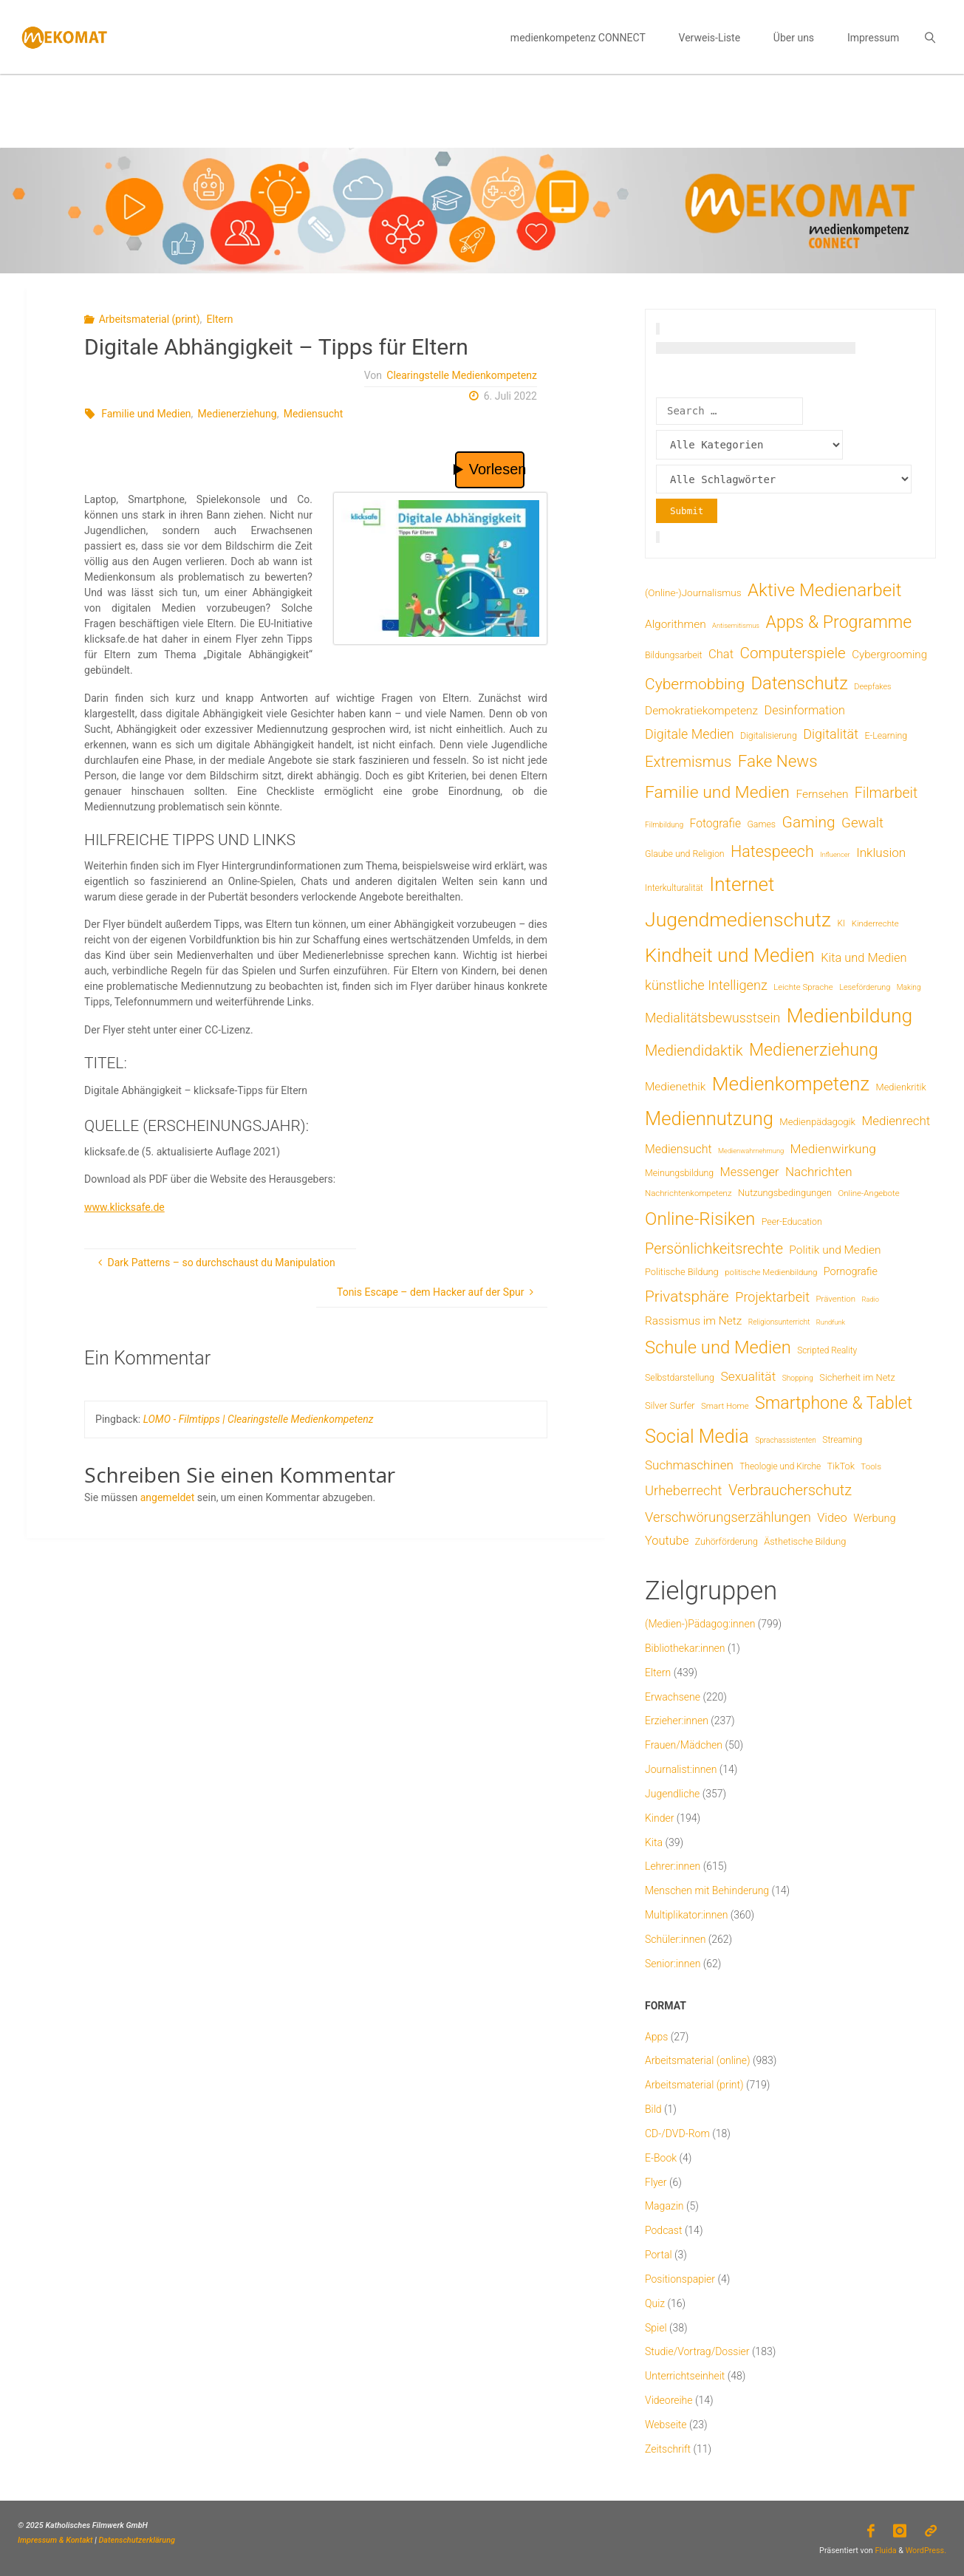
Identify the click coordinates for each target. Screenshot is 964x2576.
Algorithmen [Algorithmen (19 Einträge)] (675, 624)
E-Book (661, 2158)
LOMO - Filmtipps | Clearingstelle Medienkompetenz (258, 1419)
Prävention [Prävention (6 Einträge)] (835, 1299)
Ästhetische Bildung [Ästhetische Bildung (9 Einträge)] (805, 1541)
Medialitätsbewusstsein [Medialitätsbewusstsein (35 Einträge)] (712, 1018)
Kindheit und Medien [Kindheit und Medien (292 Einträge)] (730, 955)
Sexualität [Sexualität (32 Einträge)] (748, 1376)
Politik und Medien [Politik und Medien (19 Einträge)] (835, 1250)
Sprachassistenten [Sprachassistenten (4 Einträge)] (785, 1440)
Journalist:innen (681, 1769)
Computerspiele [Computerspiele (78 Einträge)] (793, 653)
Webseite (666, 2424)
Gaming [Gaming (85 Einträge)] (808, 822)
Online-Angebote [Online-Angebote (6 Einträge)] (868, 1193)
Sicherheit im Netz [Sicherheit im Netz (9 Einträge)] (857, 1377)
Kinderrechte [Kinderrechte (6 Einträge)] (875, 923)
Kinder (659, 1818)
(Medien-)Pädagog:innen (700, 1624)
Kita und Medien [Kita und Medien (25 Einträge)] (863, 958)
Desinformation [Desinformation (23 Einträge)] (805, 710)
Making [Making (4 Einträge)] (909, 987)
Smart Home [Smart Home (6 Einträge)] (725, 1406)
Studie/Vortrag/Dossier (697, 2351)
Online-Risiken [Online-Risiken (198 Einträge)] (700, 1219)
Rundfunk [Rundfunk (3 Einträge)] (830, 1322)
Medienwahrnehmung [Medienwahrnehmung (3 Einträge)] (751, 1151)
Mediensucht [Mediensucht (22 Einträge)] (678, 1149)
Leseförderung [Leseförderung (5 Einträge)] (864, 987)
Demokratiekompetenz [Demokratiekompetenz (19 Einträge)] (701, 710)
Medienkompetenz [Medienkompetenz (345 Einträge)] (790, 1084)
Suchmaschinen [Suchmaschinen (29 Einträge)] (689, 1465)
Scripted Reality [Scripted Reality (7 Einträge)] (827, 1350)
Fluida (885, 2550)
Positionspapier (680, 2279)
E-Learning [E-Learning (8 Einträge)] (886, 736)
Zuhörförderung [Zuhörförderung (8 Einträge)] (726, 1542)
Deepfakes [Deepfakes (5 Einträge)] (872, 686)
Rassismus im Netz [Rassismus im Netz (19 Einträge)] (693, 1321)
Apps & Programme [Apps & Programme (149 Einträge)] (838, 622)
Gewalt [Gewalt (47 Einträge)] (862, 823)
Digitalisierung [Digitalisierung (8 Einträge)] (768, 736)
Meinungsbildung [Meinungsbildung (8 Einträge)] (679, 1173)
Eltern (220, 319)
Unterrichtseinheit (685, 2376)
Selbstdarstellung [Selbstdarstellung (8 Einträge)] (679, 1378)
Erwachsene (672, 1697)
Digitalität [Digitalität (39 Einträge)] (830, 734)
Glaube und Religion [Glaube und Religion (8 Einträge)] (685, 854)
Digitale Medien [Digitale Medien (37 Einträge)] (689, 734)
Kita (654, 1842)
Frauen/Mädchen (683, 1745)
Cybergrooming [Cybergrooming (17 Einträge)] (889, 654)
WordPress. (926, 2550)
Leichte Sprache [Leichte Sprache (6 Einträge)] (803, 987)
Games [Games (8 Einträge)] (761, 824)
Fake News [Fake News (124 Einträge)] (778, 761)
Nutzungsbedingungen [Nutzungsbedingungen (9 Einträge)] (785, 1192)
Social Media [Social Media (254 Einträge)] (697, 1436)
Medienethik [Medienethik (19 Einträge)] (675, 1086)
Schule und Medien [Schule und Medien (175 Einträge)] (718, 1347)
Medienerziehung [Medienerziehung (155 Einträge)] (813, 1049)
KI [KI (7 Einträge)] (842, 923)
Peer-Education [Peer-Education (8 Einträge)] (792, 1222)
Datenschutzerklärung (137, 2540)
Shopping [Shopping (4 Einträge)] (797, 1378)
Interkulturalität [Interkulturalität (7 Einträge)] (674, 888)
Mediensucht (313, 414)
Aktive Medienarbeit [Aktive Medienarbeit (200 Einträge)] (825, 590)
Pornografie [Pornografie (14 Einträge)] (851, 1271)
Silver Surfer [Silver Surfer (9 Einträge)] (670, 1405)
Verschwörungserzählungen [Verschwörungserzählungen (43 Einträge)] (728, 1517)
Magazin (664, 2206)
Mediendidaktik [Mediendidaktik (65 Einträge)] (694, 1050)
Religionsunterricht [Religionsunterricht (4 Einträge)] (779, 1322)
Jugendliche (672, 1794)
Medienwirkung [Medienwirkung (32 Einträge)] (833, 1148)
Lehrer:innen (672, 1866)
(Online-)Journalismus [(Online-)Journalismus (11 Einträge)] (693, 592)
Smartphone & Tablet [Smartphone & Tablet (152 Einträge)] (833, 1403)
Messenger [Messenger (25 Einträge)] (749, 1172)
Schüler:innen (675, 1939)
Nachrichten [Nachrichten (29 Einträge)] (818, 1171)
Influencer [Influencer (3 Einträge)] (835, 854)
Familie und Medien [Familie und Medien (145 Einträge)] (717, 792)
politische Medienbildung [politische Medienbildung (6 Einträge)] (771, 1272)
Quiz (655, 2303)
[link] (930, 37)
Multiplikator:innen (686, 1915)
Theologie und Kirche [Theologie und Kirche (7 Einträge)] (780, 1466)
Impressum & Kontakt (55, 2540)
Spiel (656, 2328)
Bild (653, 2109)
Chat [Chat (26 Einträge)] (721, 654)
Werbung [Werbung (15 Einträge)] (874, 1518)
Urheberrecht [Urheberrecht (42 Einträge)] (683, 1490)
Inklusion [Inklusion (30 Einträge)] (881, 852)
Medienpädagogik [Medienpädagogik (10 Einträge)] (817, 1121)
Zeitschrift (668, 2449)
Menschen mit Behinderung (707, 1890)
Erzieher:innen (676, 1720)
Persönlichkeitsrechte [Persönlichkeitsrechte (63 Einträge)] (714, 1248)
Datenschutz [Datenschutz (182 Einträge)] (799, 683)
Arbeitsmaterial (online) (698, 2060)
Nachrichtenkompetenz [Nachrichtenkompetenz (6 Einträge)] (688, 1193)
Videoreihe (669, 2400)
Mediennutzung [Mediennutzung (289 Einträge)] (709, 1118)
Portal (658, 2255)
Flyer (656, 2182)
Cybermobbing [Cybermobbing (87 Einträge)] (695, 683)
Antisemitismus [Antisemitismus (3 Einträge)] (735, 625)
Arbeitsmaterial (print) (149, 319)
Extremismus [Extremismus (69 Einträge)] (688, 762)
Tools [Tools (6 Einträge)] (871, 1466)
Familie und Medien (146, 414)
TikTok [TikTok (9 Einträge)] (841, 1466)
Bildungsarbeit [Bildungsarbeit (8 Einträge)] (674, 655)
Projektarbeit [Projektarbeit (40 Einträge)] (772, 1297)
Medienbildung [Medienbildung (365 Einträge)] (850, 1015)
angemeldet (167, 1497)
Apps (656, 2037)
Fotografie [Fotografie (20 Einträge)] (715, 823)
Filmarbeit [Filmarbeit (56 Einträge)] (886, 793)
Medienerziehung (237, 414)
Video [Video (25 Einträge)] (832, 1518)
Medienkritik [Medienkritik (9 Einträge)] (901, 1087)
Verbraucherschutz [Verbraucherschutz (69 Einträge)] (790, 1490)
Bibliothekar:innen (685, 1648)
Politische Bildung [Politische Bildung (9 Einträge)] (682, 1271)
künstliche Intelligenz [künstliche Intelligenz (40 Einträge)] (706, 985)
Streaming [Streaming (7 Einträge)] (842, 1440)
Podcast (663, 2230)
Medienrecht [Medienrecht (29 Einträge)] (895, 1120)
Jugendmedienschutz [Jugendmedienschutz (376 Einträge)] (738, 920)
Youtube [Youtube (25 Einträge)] (666, 1541)
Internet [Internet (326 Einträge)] (741, 884)
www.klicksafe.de (124, 1207)
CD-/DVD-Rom (677, 2133)
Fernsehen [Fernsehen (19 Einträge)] (822, 794)
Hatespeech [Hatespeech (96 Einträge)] (772, 851)
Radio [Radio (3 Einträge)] (870, 1299)
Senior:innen (672, 1963)
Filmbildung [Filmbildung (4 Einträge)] (664, 825)
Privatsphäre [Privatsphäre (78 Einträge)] (687, 1296)
